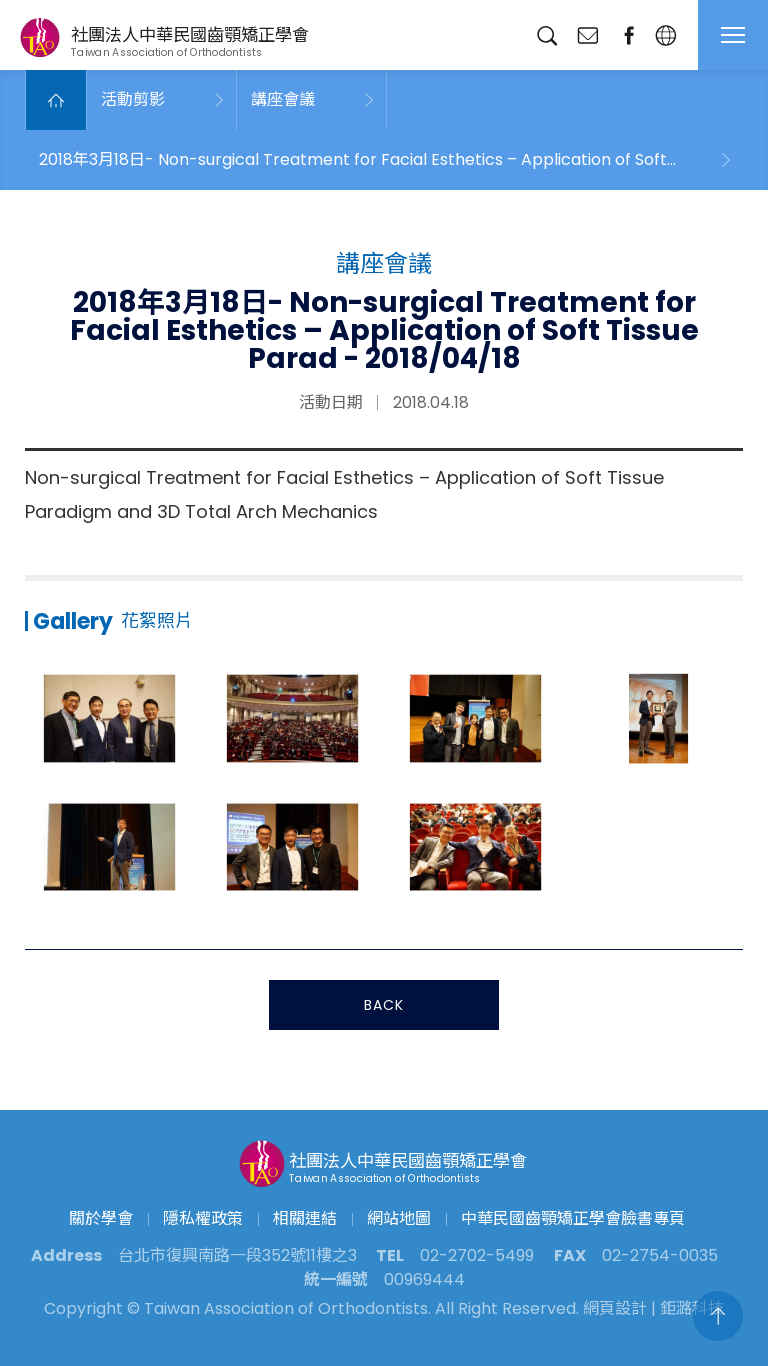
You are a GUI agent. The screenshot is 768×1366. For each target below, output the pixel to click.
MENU (733, 35)
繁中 (665, 35)
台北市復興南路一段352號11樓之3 (237, 1255)
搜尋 (546, 35)
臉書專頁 (628, 35)
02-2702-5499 (477, 1255)
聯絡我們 (587, 35)
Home (56, 100)
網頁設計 (615, 1308)
